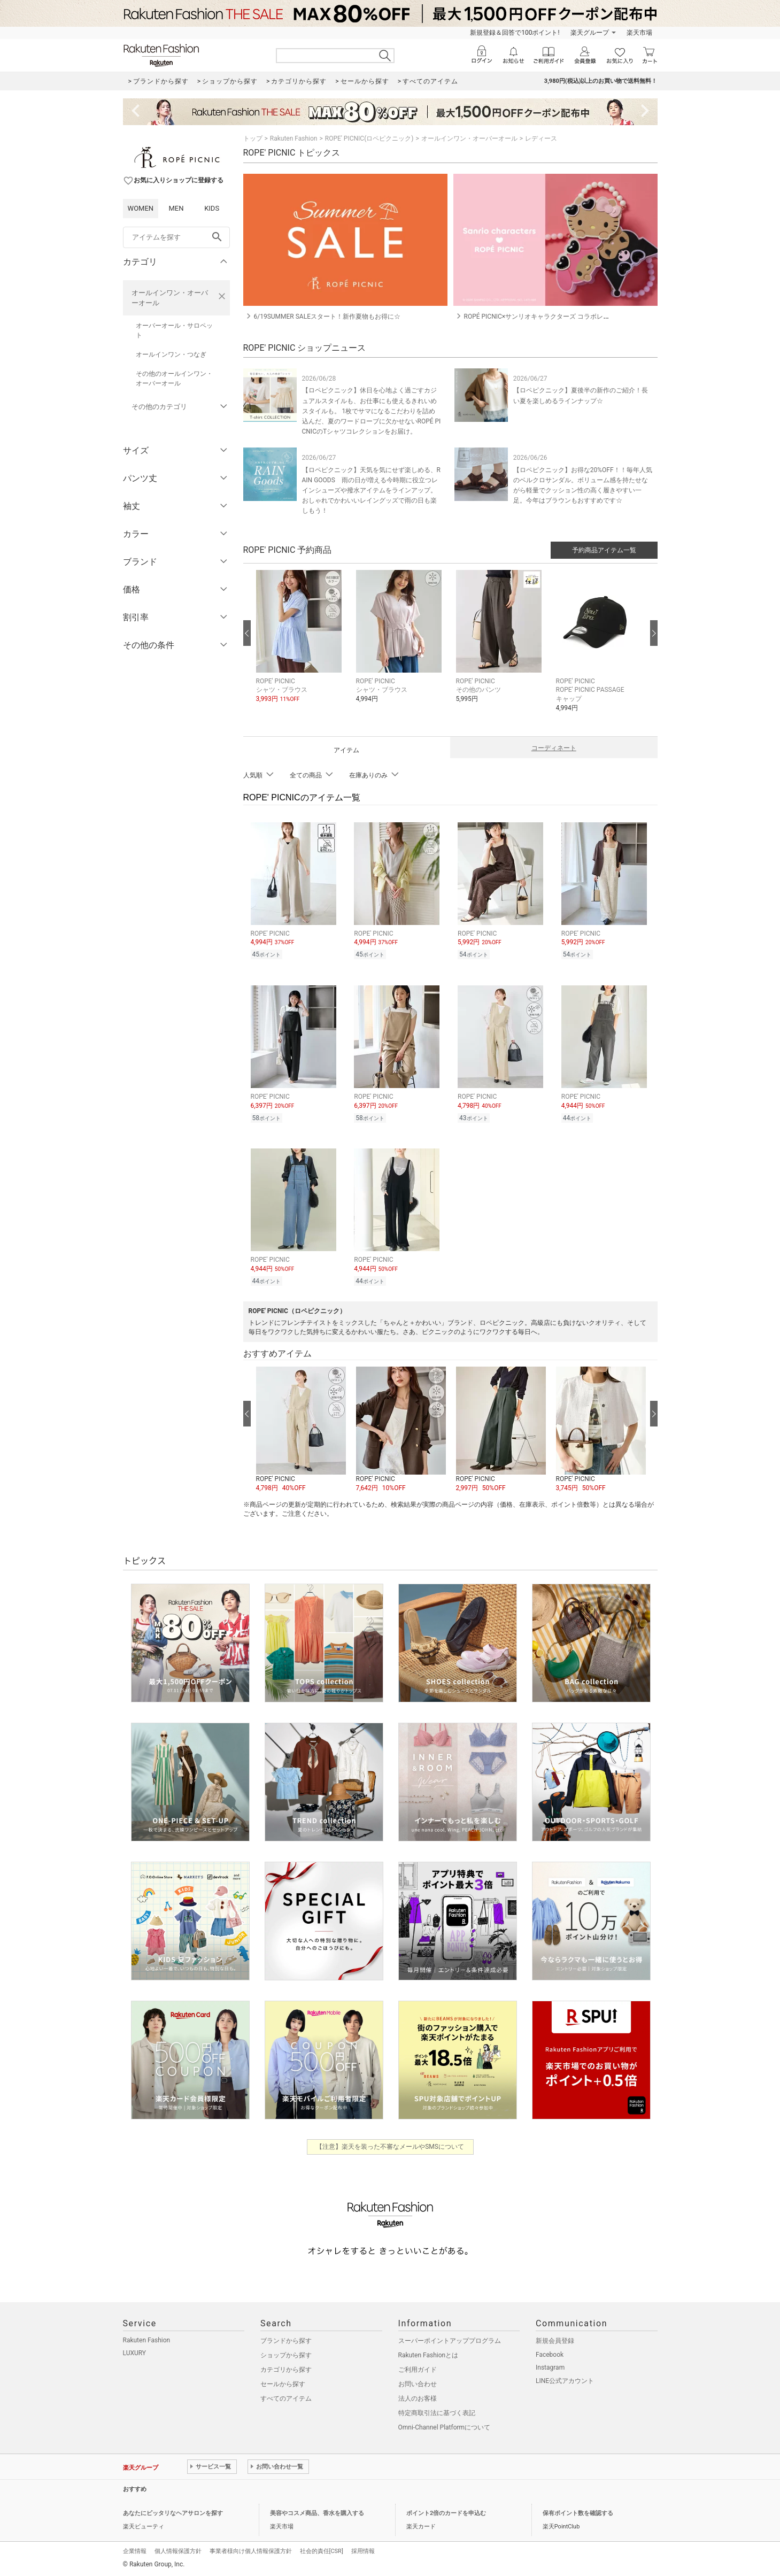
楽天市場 (639, 32)
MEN (175, 208)
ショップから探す (286, 2355)
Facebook (549, 2354)
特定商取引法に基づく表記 (436, 2413)
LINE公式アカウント (565, 2381)
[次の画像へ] (654, 633)
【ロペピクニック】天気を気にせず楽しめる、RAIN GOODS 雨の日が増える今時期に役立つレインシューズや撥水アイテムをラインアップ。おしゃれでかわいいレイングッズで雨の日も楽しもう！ (371, 490)
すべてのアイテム (286, 2398)
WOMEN (141, 208)
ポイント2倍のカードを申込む (446, 2513)
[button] (301, 645)
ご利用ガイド (417, 2369)
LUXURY (134, 2353)
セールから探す (282, 2384)
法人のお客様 (417, 2398)
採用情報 (363, 2551)
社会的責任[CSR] (321, 2551)
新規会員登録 (555, 2340)
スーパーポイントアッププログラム (449, 2340)
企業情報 (134, 2551)
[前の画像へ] (247, 633)
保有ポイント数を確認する (578, 2513)
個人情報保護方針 (178, 2551)
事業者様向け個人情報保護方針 (251, 2551)
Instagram (550, 2367)
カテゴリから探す (286, 2369)
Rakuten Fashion (294, 138)
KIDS (211, 208)
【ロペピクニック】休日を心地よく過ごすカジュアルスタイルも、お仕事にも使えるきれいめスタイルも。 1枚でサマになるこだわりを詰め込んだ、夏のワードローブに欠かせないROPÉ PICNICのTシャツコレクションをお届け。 (371, 411)
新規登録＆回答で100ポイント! (514, 32)
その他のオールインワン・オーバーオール (174, 378)
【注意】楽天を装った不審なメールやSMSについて (390, 2146)
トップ (252, 138)
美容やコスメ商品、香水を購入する (317, 2513)
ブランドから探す (286, 2340)
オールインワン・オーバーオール (170, 298)
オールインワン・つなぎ (171, 354)
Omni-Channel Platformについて (444, 2427)
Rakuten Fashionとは (428, 2355)
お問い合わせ (417, 2384)
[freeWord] (176, 237)
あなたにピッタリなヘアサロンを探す (173, 2513)
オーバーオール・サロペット (174, 330)
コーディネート (553, 748)
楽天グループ (589, 32)
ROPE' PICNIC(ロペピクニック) (369, 138)
